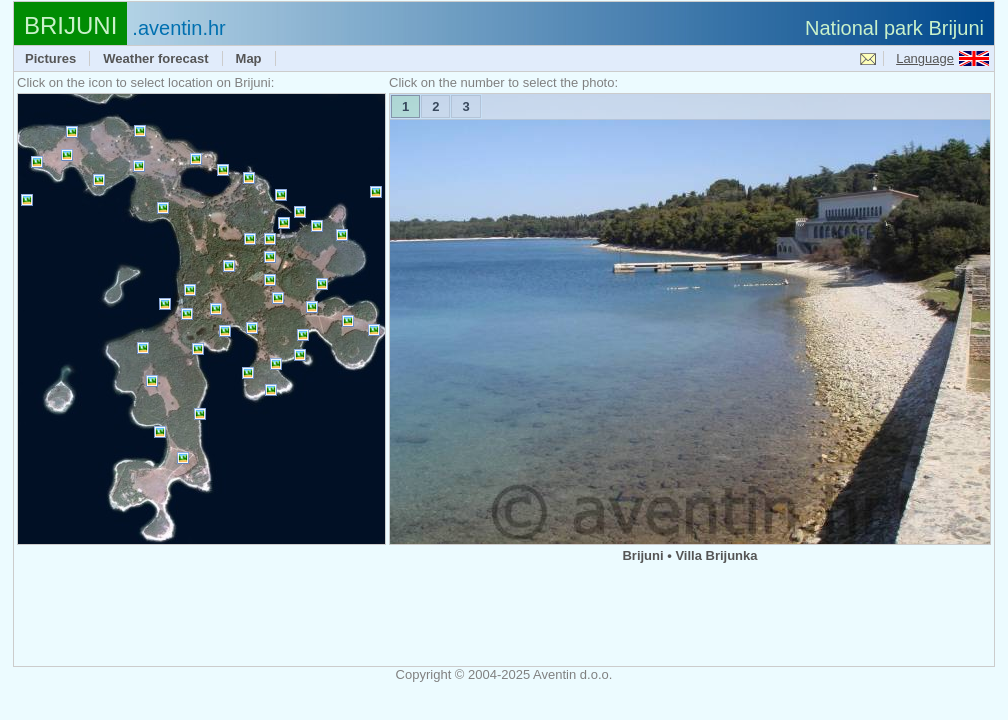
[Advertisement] (504, 616)
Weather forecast (155, 58)
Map (249, 58)
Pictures (50, 58)
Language (925, 58)
